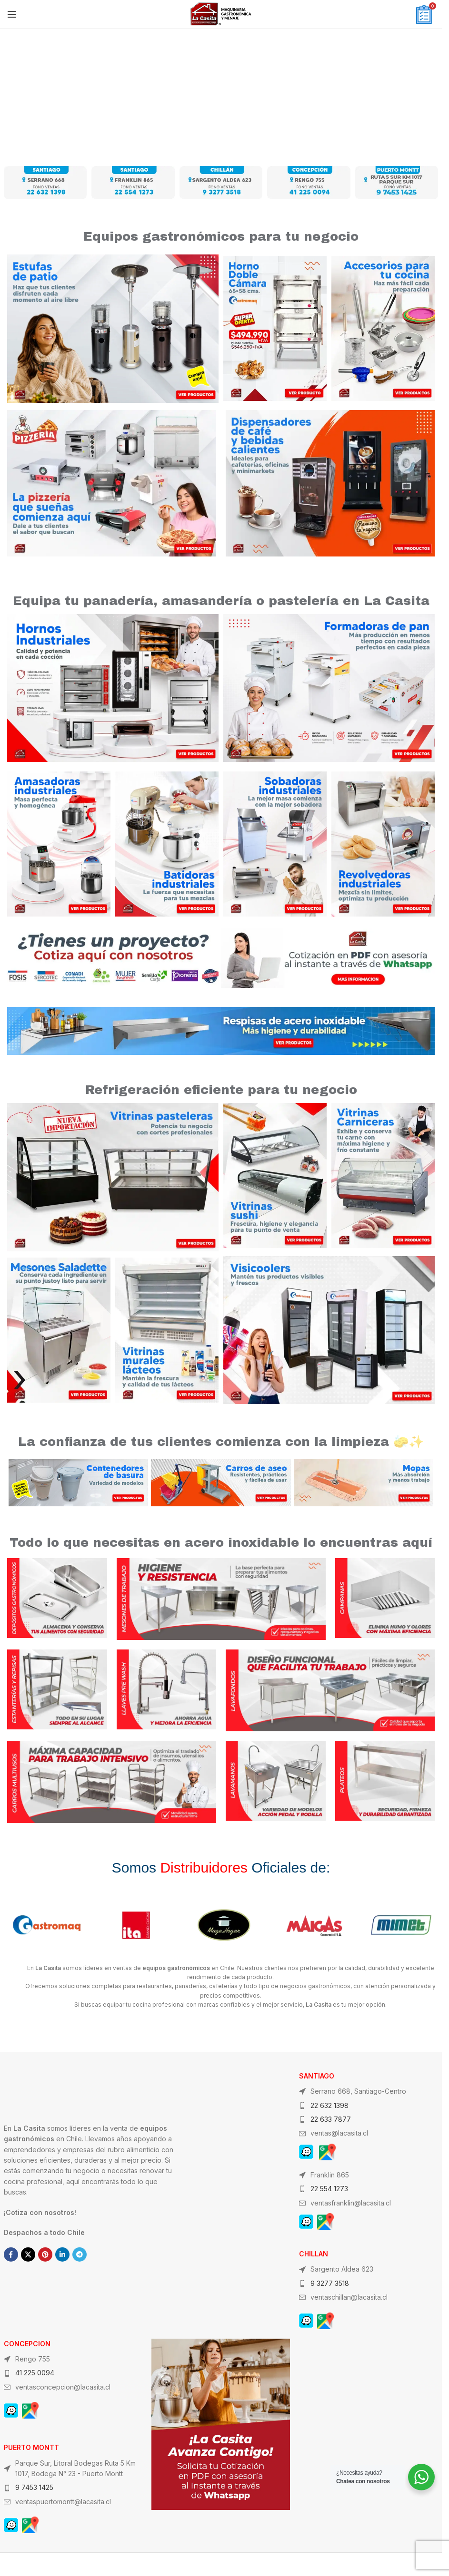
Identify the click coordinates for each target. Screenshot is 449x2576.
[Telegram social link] (79, 2254)
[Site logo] (220, 14)
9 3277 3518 (329, 2283)
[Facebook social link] (11, 2254)
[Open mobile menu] (11, 14)
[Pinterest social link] (45, 2254)
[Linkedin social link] (62, 2254)
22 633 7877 (330, 2119)
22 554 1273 (329, 2189)
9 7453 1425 (34, 2487)
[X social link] (28, 2254)
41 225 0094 (34, 2373)
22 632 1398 (329, 2105)
